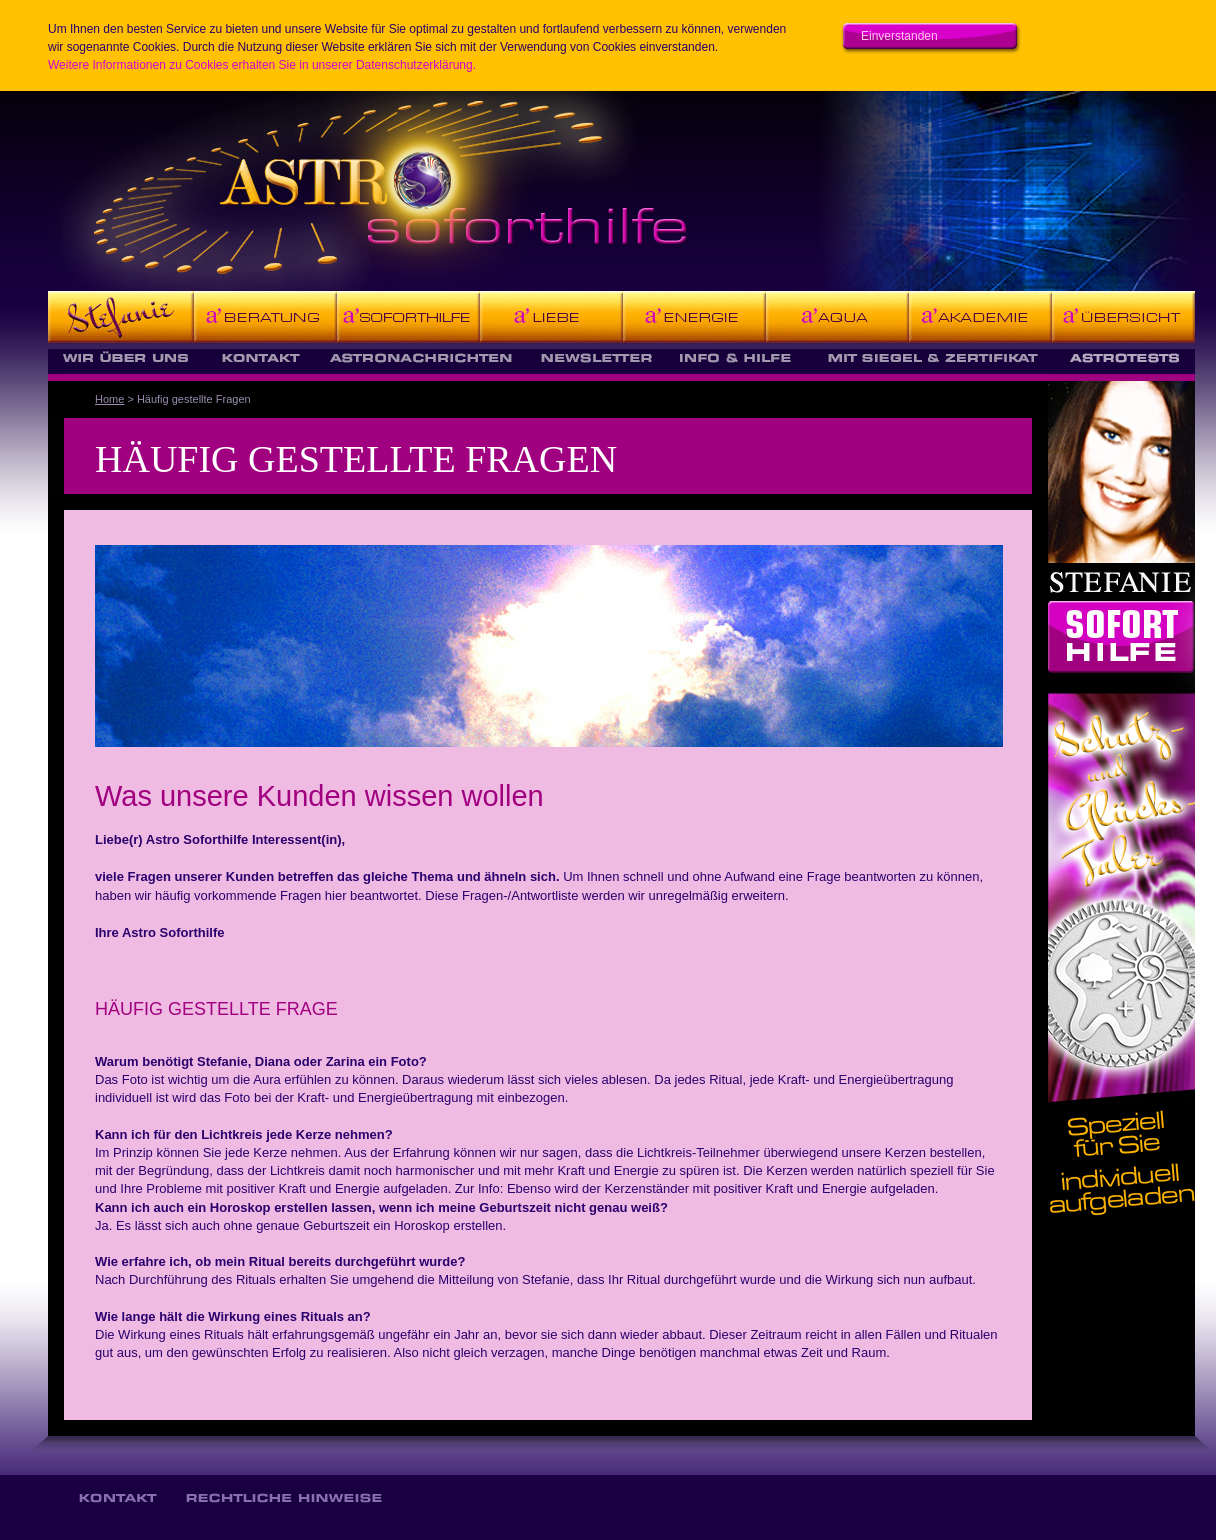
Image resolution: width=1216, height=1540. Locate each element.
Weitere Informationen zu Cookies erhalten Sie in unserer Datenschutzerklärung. (262, 65)
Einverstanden (899, 36)
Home (109, 399)
